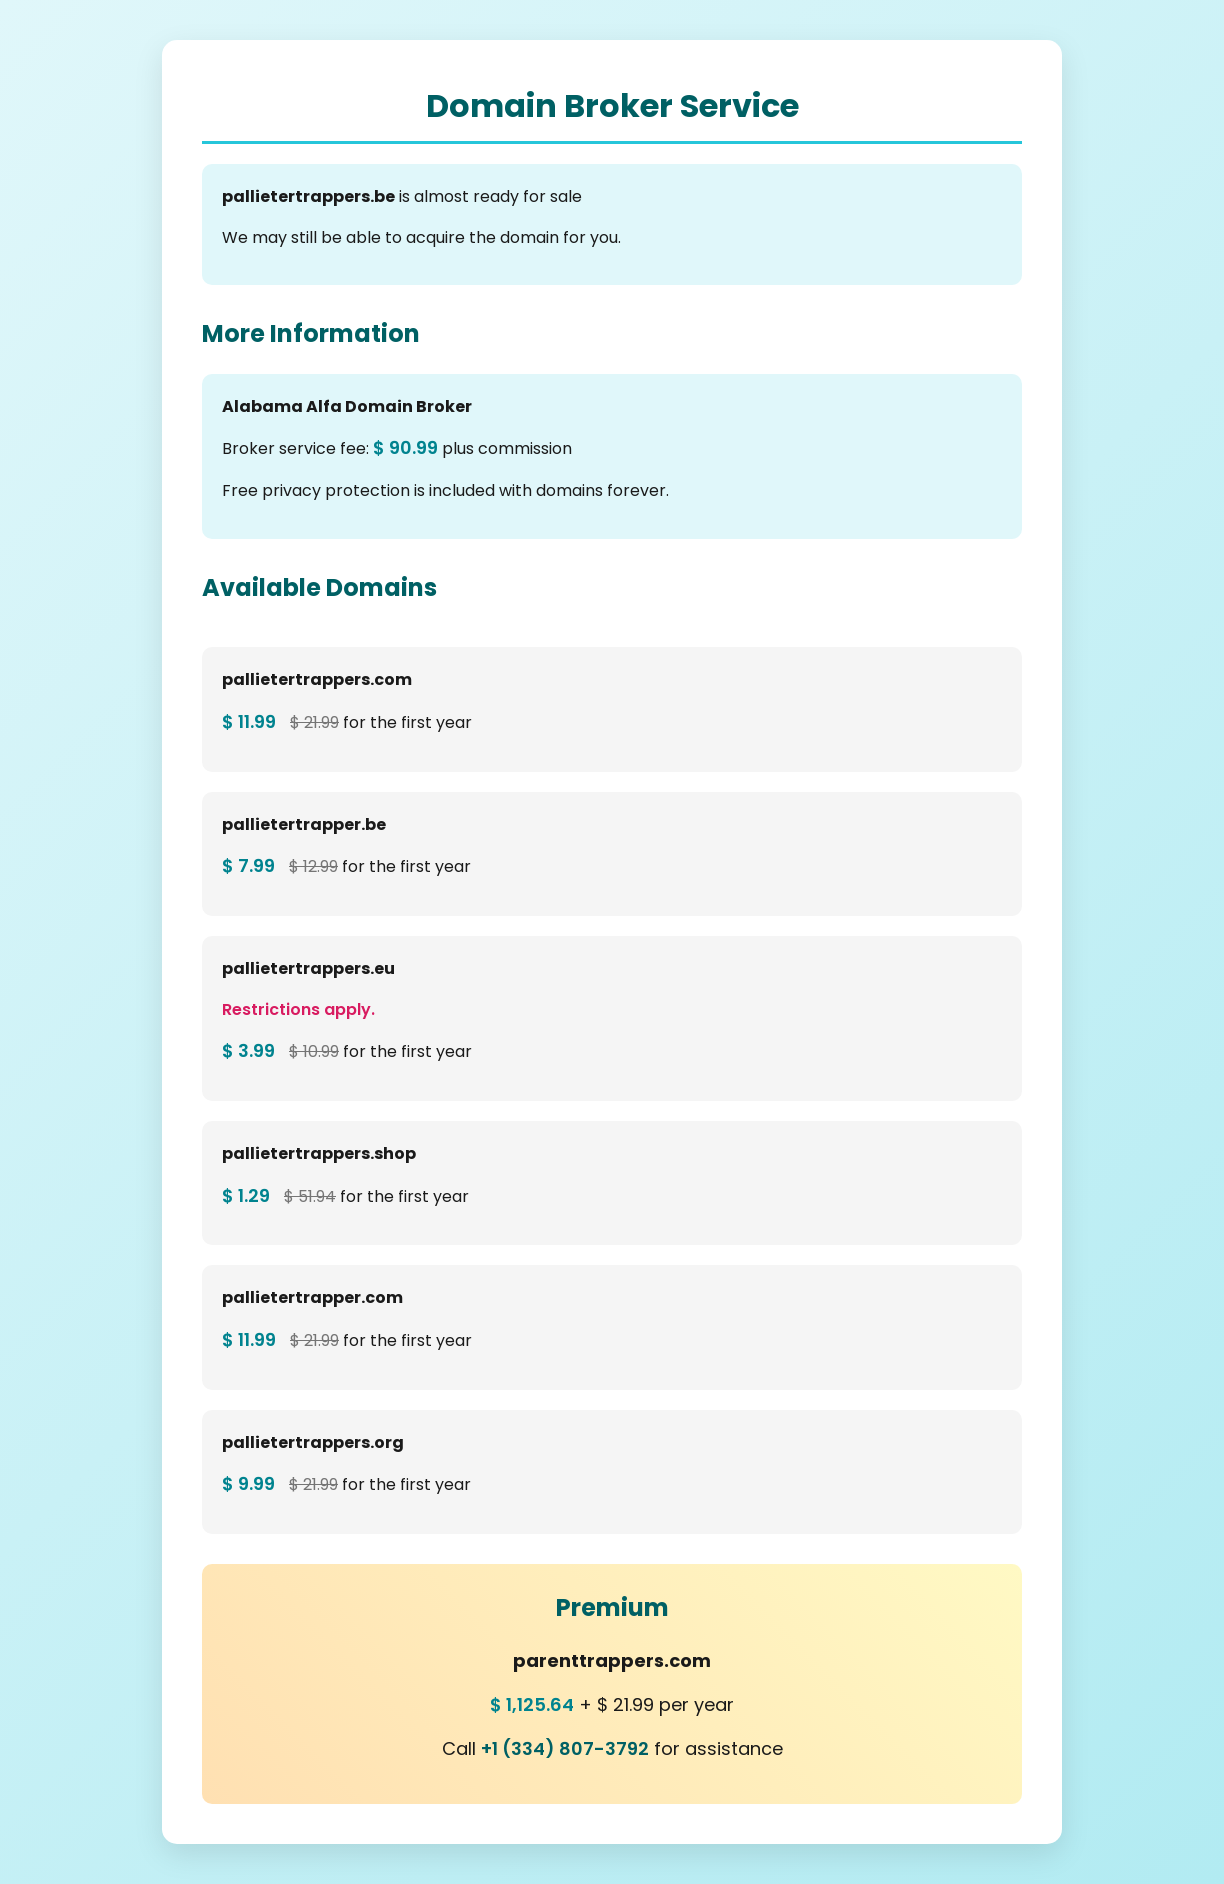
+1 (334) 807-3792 (565, 1748)
